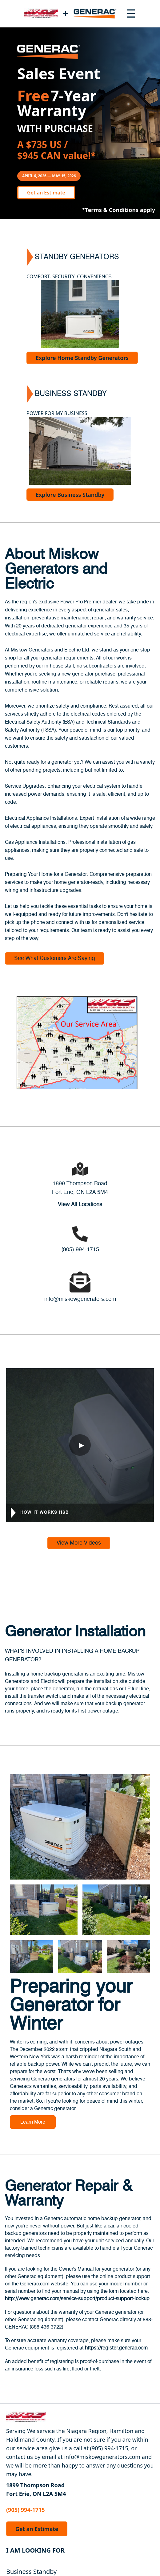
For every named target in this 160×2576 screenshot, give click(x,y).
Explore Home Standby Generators (82, 357)
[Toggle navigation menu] (131, 13)
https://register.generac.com (116, 2347)
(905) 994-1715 (80, 1249)
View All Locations (80, 1204)
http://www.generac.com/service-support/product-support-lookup (77, 2298)
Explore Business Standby (70, 494)
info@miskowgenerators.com (80, 1299)
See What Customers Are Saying (54, 958)
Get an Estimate (46, 192)
